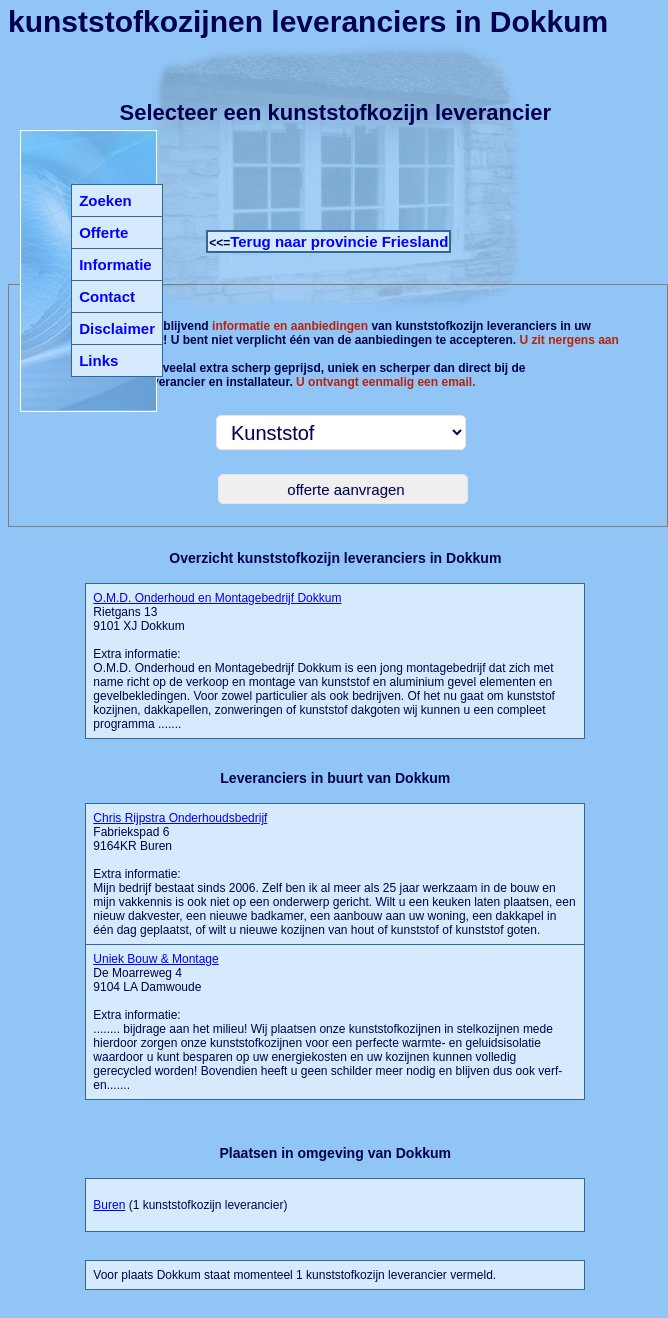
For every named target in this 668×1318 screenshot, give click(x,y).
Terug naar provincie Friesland (339, 241)
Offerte (103, 232)
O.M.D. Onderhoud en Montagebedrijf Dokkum (217, 598)
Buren (109, 1205)
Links (98, 360)
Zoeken (105, 200)
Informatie (115, 264)
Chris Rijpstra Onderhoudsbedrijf (180, 818)
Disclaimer (117, 328)
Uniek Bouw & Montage (155, 959)
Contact (107, 296)
